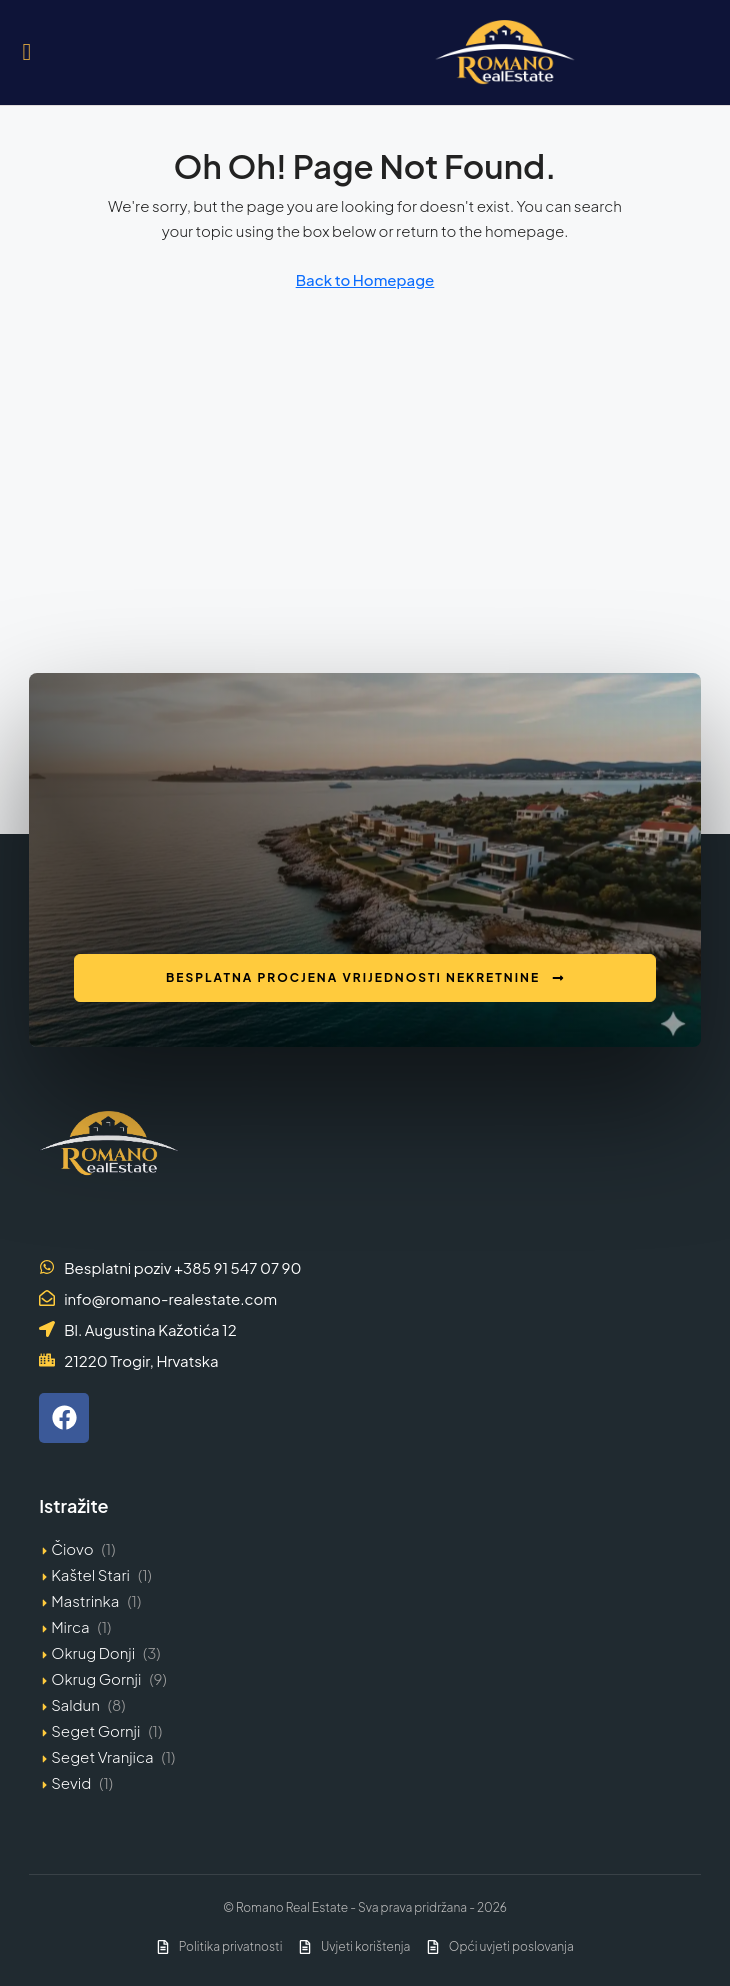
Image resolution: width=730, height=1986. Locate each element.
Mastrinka (85, 1600)
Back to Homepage (365, 279)
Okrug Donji (93, 1652)
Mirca (70, 1626)
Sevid (71, 1782)
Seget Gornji (95, 1730)
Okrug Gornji (96, 1678)
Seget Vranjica (102, 1756)
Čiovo (72, 1548)
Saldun (75, 1704)
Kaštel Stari (90, 1574)
